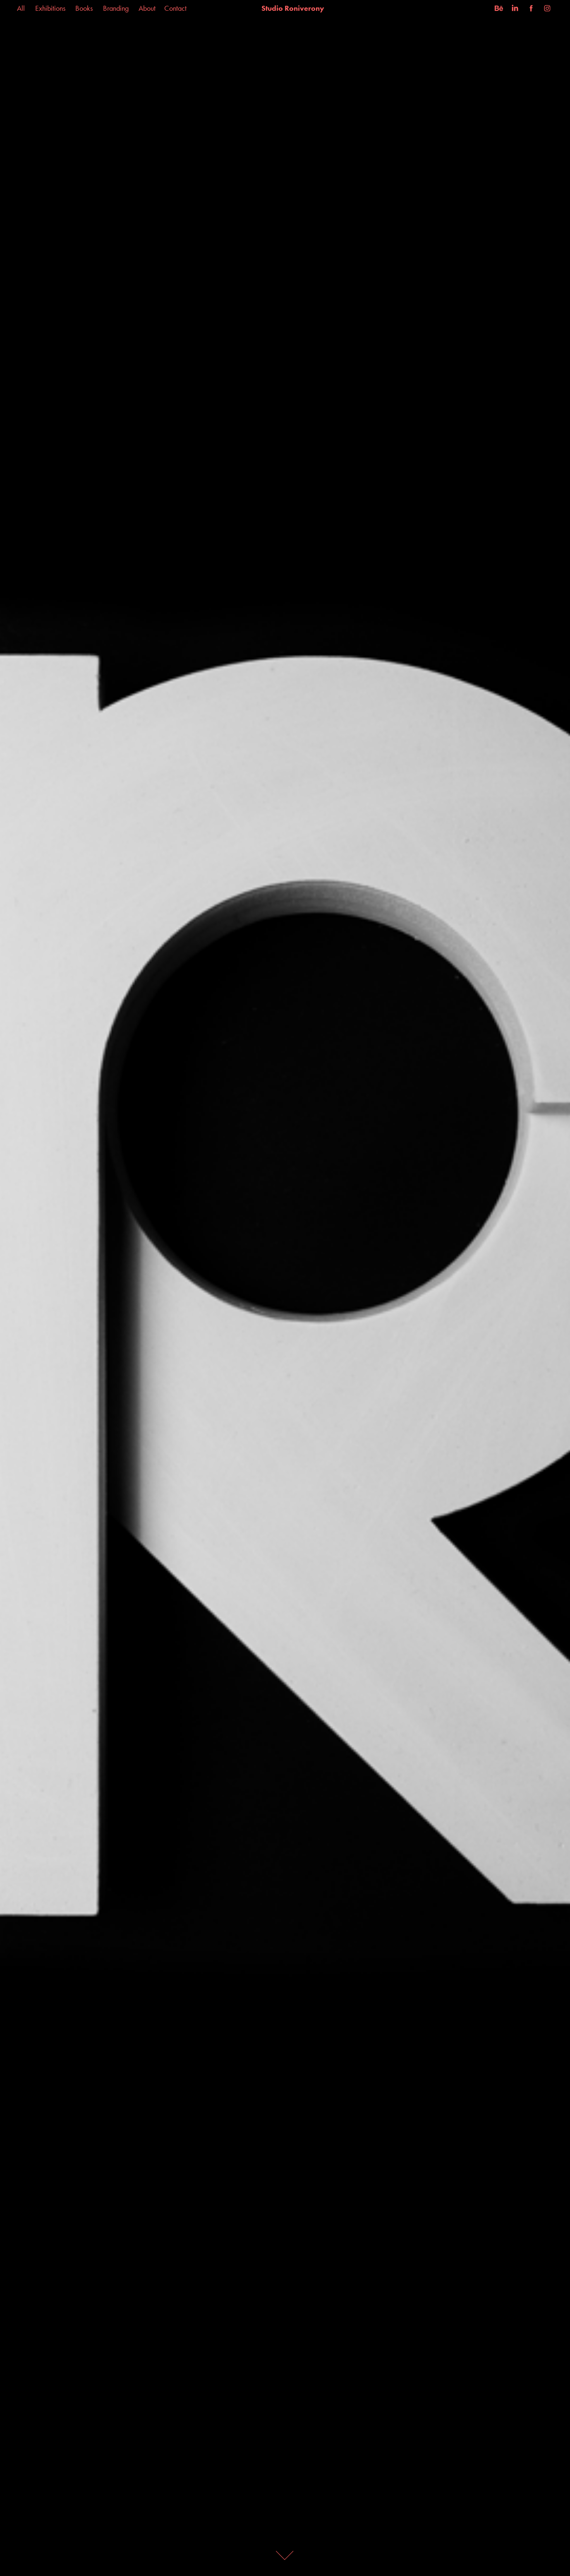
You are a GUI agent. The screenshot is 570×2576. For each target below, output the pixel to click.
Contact (175, 8)
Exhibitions (50, 8)
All (21, 8)
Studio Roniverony (292, 8)
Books (84, 8)
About (147, 8)
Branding (116, 8)
